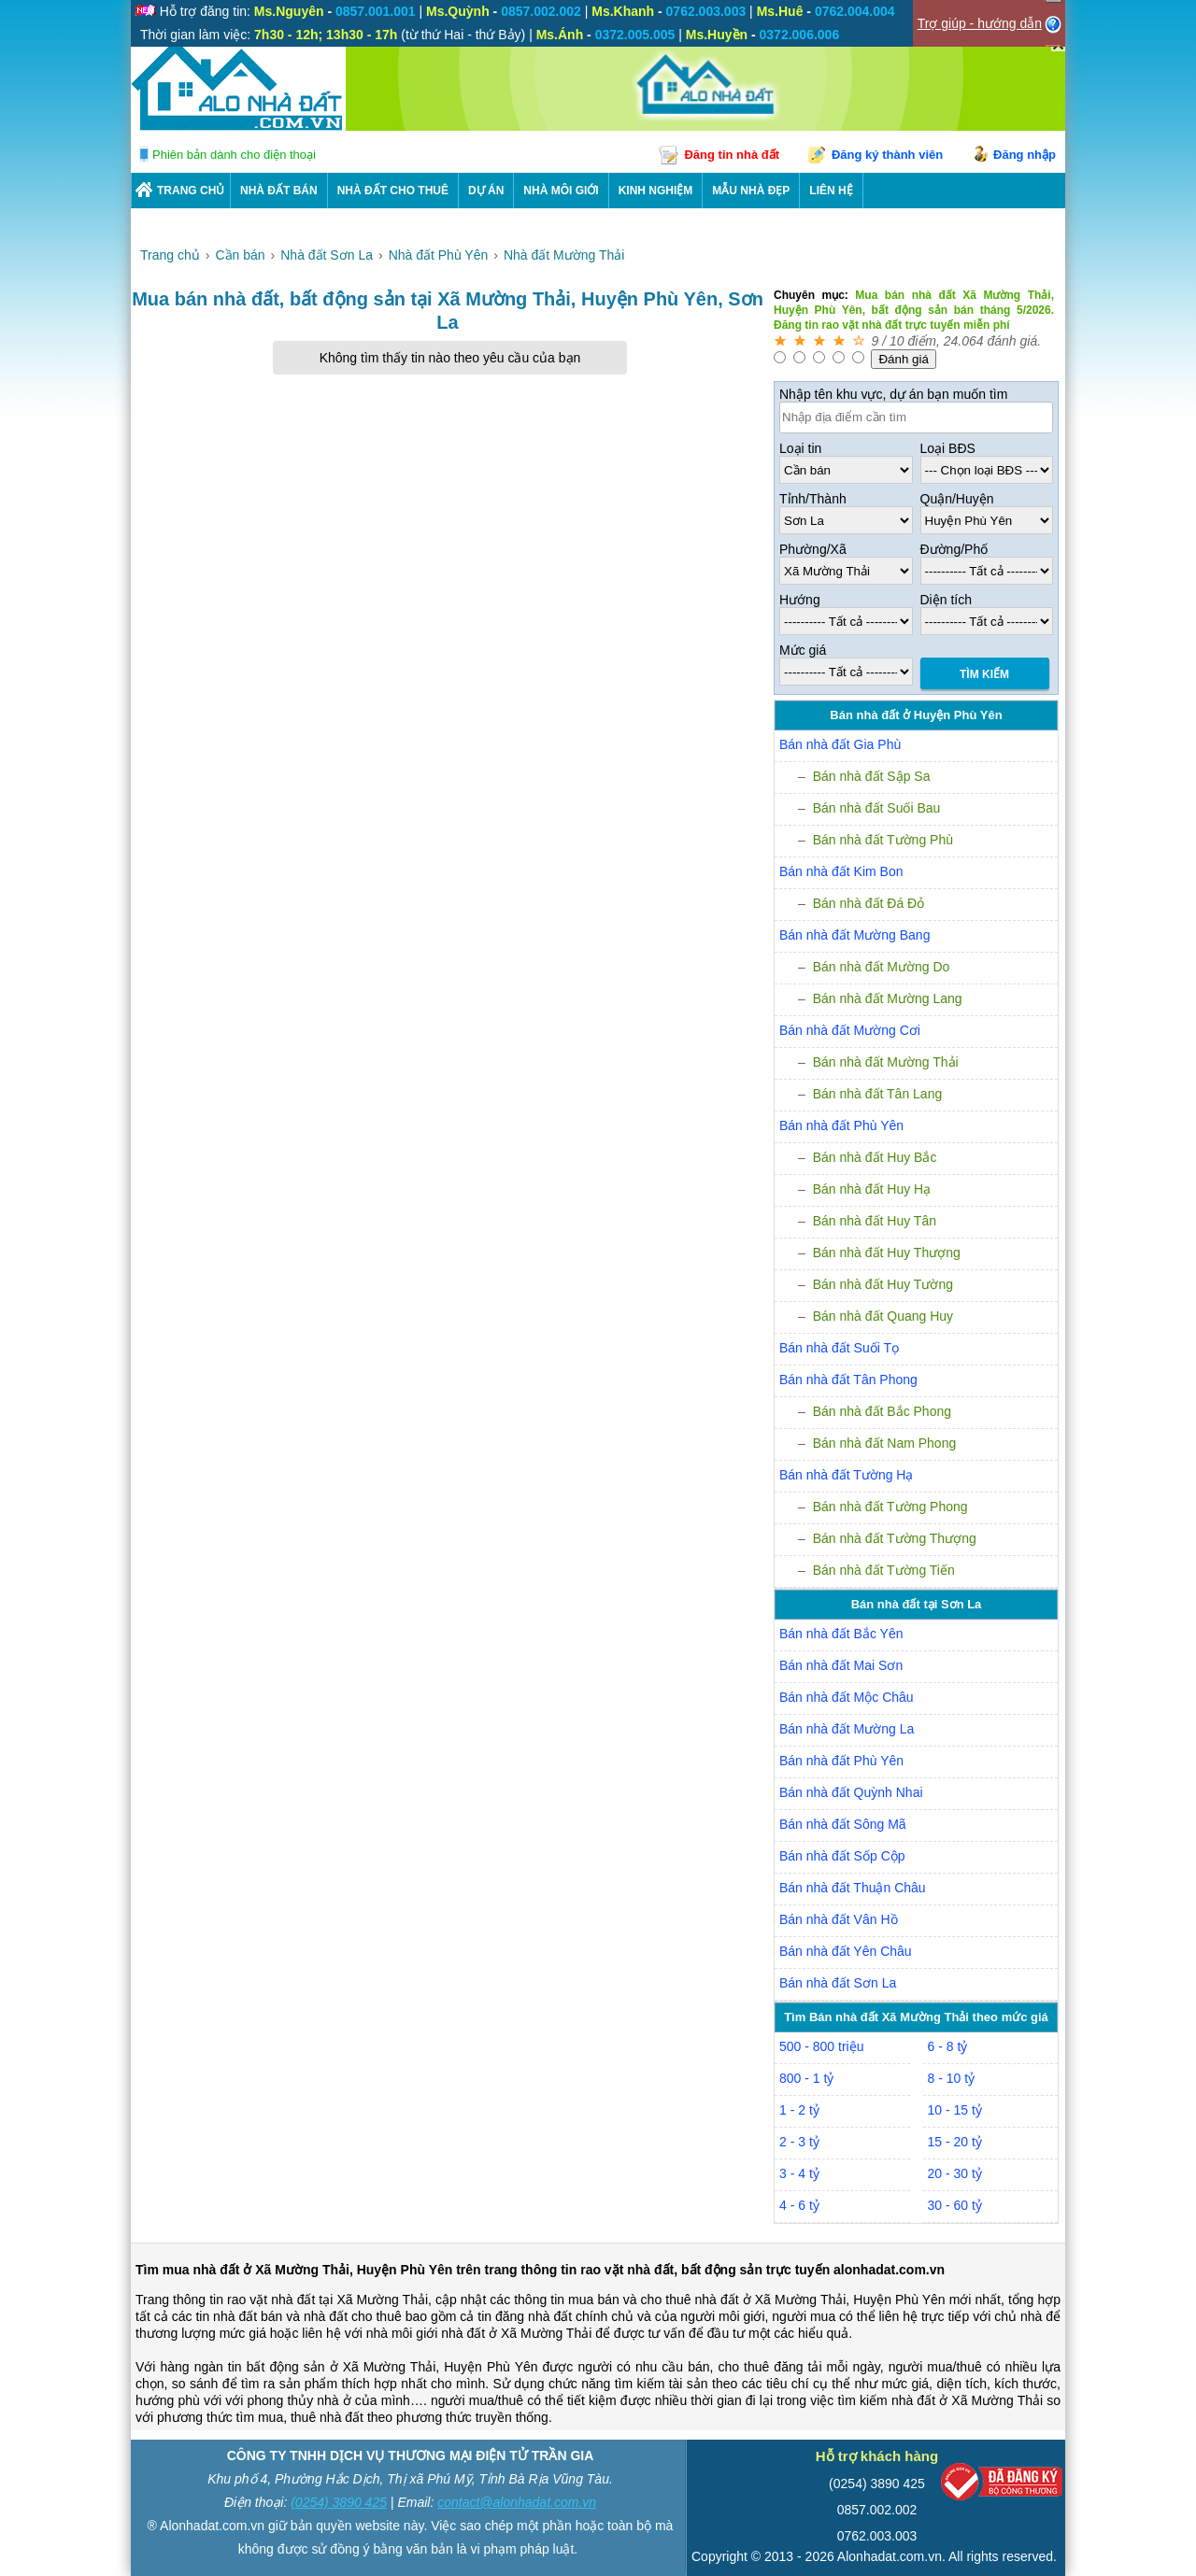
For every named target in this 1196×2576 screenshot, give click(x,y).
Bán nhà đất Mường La (846, 1728)
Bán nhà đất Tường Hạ (846, 1474)
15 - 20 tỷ (955, 2141)
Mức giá (802, 650)
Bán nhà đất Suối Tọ (839, 1347)
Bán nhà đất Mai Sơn (841, 1665)
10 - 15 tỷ (955, 2109)
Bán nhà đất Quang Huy (883, 1316)
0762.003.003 (877, 2535)
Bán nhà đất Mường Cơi (849, 1030)
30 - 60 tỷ (955, 2205)
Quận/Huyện (957, 498)
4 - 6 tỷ (799, 2205)
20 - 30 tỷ (955, 2173)
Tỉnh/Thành (813, 498)
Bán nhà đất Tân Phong (848, 1379)
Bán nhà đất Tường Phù (883, 839)
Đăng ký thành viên (887, 155)
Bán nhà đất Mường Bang (854, 934)
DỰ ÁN (486, 190)
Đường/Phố (954, 549)
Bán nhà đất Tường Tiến (884, 1570)
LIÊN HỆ (830, 190)
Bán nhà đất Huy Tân (874, 1220)
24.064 (964, 340)
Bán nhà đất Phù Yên (841, 1125)
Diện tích (946, 599)
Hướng (799, 599)
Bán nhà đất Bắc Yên (841, 1633)
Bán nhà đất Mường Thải (886, 1061)
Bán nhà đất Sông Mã (842, 1824)
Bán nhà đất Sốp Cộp (842, 1855)
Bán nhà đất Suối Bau (877, 807)
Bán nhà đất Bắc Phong (882, 1411)
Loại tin (800, 448)
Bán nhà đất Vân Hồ (838, 1919)
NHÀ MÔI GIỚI (560, 190)
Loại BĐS (947, 448)
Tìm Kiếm (984, 674)
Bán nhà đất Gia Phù (840, 744)
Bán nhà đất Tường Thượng (894, 1538)
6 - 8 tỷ (948, 2046)
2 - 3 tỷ (799, 2141)
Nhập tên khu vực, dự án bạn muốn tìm (893, 394)
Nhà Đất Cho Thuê (392, 190)
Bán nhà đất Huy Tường (883, 1284)
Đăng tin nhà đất (731, 155)
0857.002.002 (877, 2509)
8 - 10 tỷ (951, 2078)
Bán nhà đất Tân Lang (878, 1093)
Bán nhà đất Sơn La (837, 1982)
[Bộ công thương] (1001, 2486)
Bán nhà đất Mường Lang (887, 998)
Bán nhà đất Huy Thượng (887, 1252)
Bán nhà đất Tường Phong (890, 1506)
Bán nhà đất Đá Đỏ (869, 903)
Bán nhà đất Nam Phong (885, 1443)
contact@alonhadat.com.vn (516, 2502)
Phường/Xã (813, 549)
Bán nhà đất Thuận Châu (852, 1887)
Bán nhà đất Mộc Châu (846, 1697)
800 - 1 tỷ (806, 2078)
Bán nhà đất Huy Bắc (875, 1157)
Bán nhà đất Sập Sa (872, 776)
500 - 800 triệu (821, 2046)
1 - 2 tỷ (799, 2109)
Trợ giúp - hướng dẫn (980, 23)
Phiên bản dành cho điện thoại (234, 155)
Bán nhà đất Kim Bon (841, 871)
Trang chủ (190, 190)
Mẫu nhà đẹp (751, 190)
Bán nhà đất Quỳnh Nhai (851, 1792)
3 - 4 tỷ (799, 2173)
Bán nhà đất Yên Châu (845, 1951)
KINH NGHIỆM (656, 190)
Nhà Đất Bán (279, 190)
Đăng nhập (1024, 155)
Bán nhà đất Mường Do (881, 966)
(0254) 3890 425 (339, 2502)
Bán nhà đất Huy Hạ (872, 1189)
